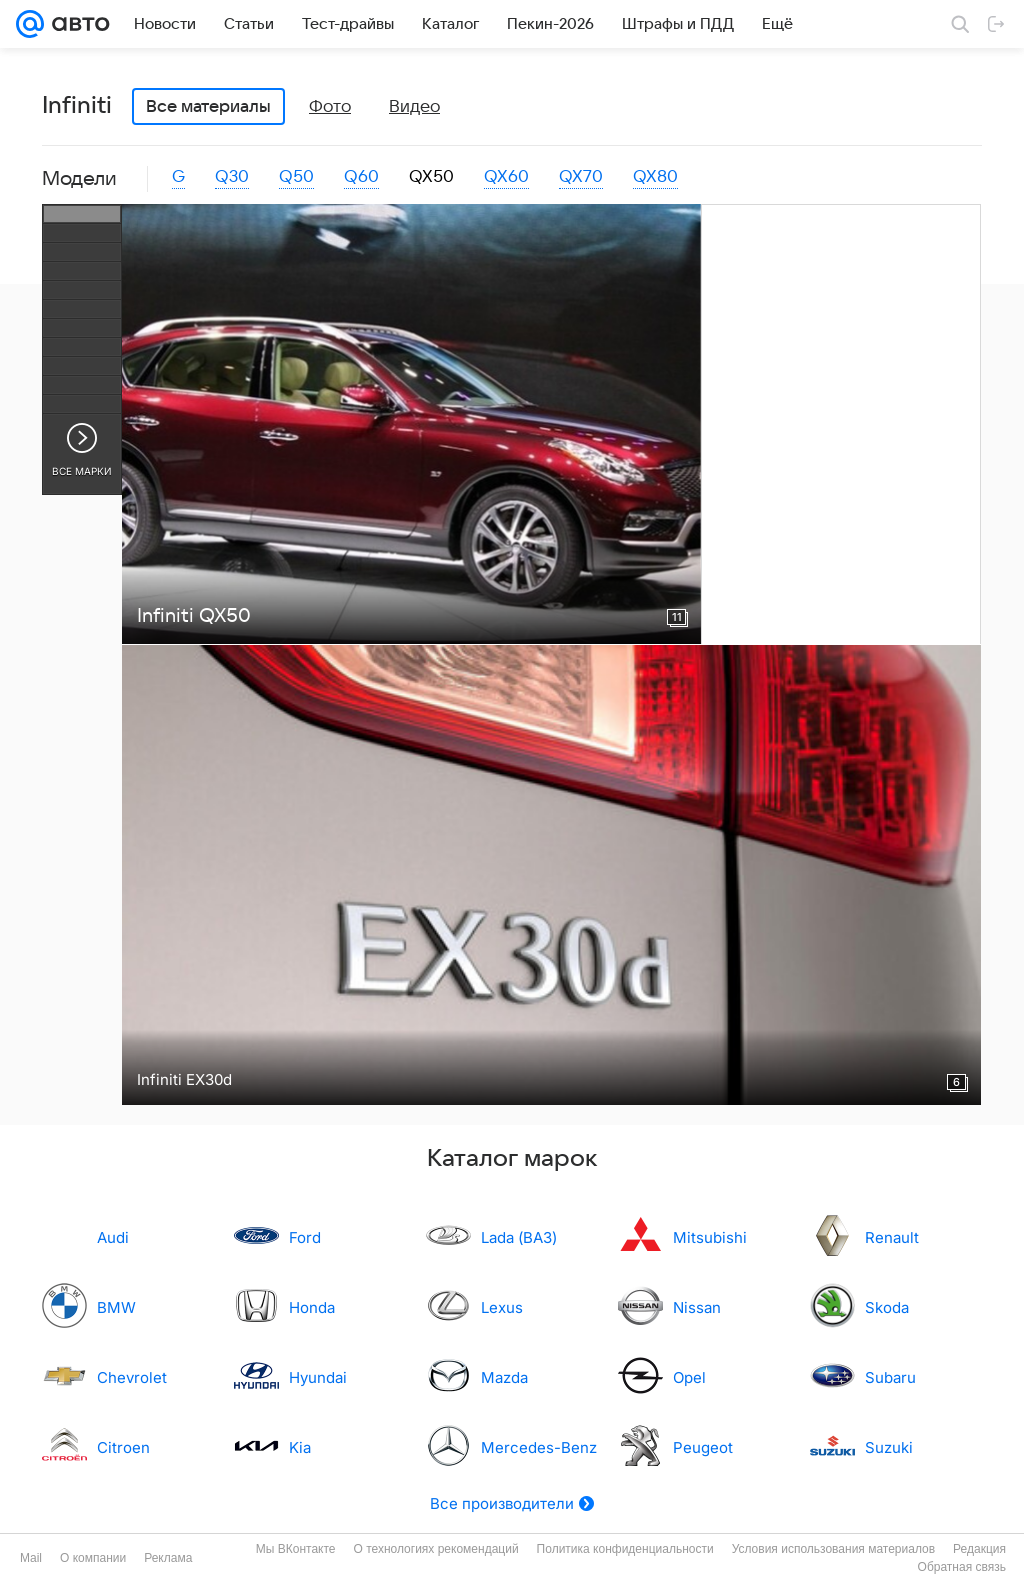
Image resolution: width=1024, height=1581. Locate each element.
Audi (113, 1237)
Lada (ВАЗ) (519, 1237)
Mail (31, 1558)
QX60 (506, 177)
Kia (300, 1447)
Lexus (502, 1307)
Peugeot (703, 1447)
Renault (892, 1237)
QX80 (655, 177)
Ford (305, 1237)
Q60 (361, 177)
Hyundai (318, 1377)
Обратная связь (962, 1567)
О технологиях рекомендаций (435, 1549)
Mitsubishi (710, 1237)
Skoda (887, 1307)
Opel (689, 1377)
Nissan (697, 1307)
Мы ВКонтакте (296, 1549)
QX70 (581, 177)
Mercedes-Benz (539, 1447)
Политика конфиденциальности (625, 1549)
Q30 (232, 177)
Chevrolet (132, 1377)
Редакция (979, 1549)
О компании (93, 1558)
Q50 (296, 177)
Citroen (123, 1447)
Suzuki (889, 1447)
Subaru (890, 1377)
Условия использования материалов (833, 1549)
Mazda (504, 1377)
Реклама (168, 1558)
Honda (312, 1307)
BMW (116, 1307)
